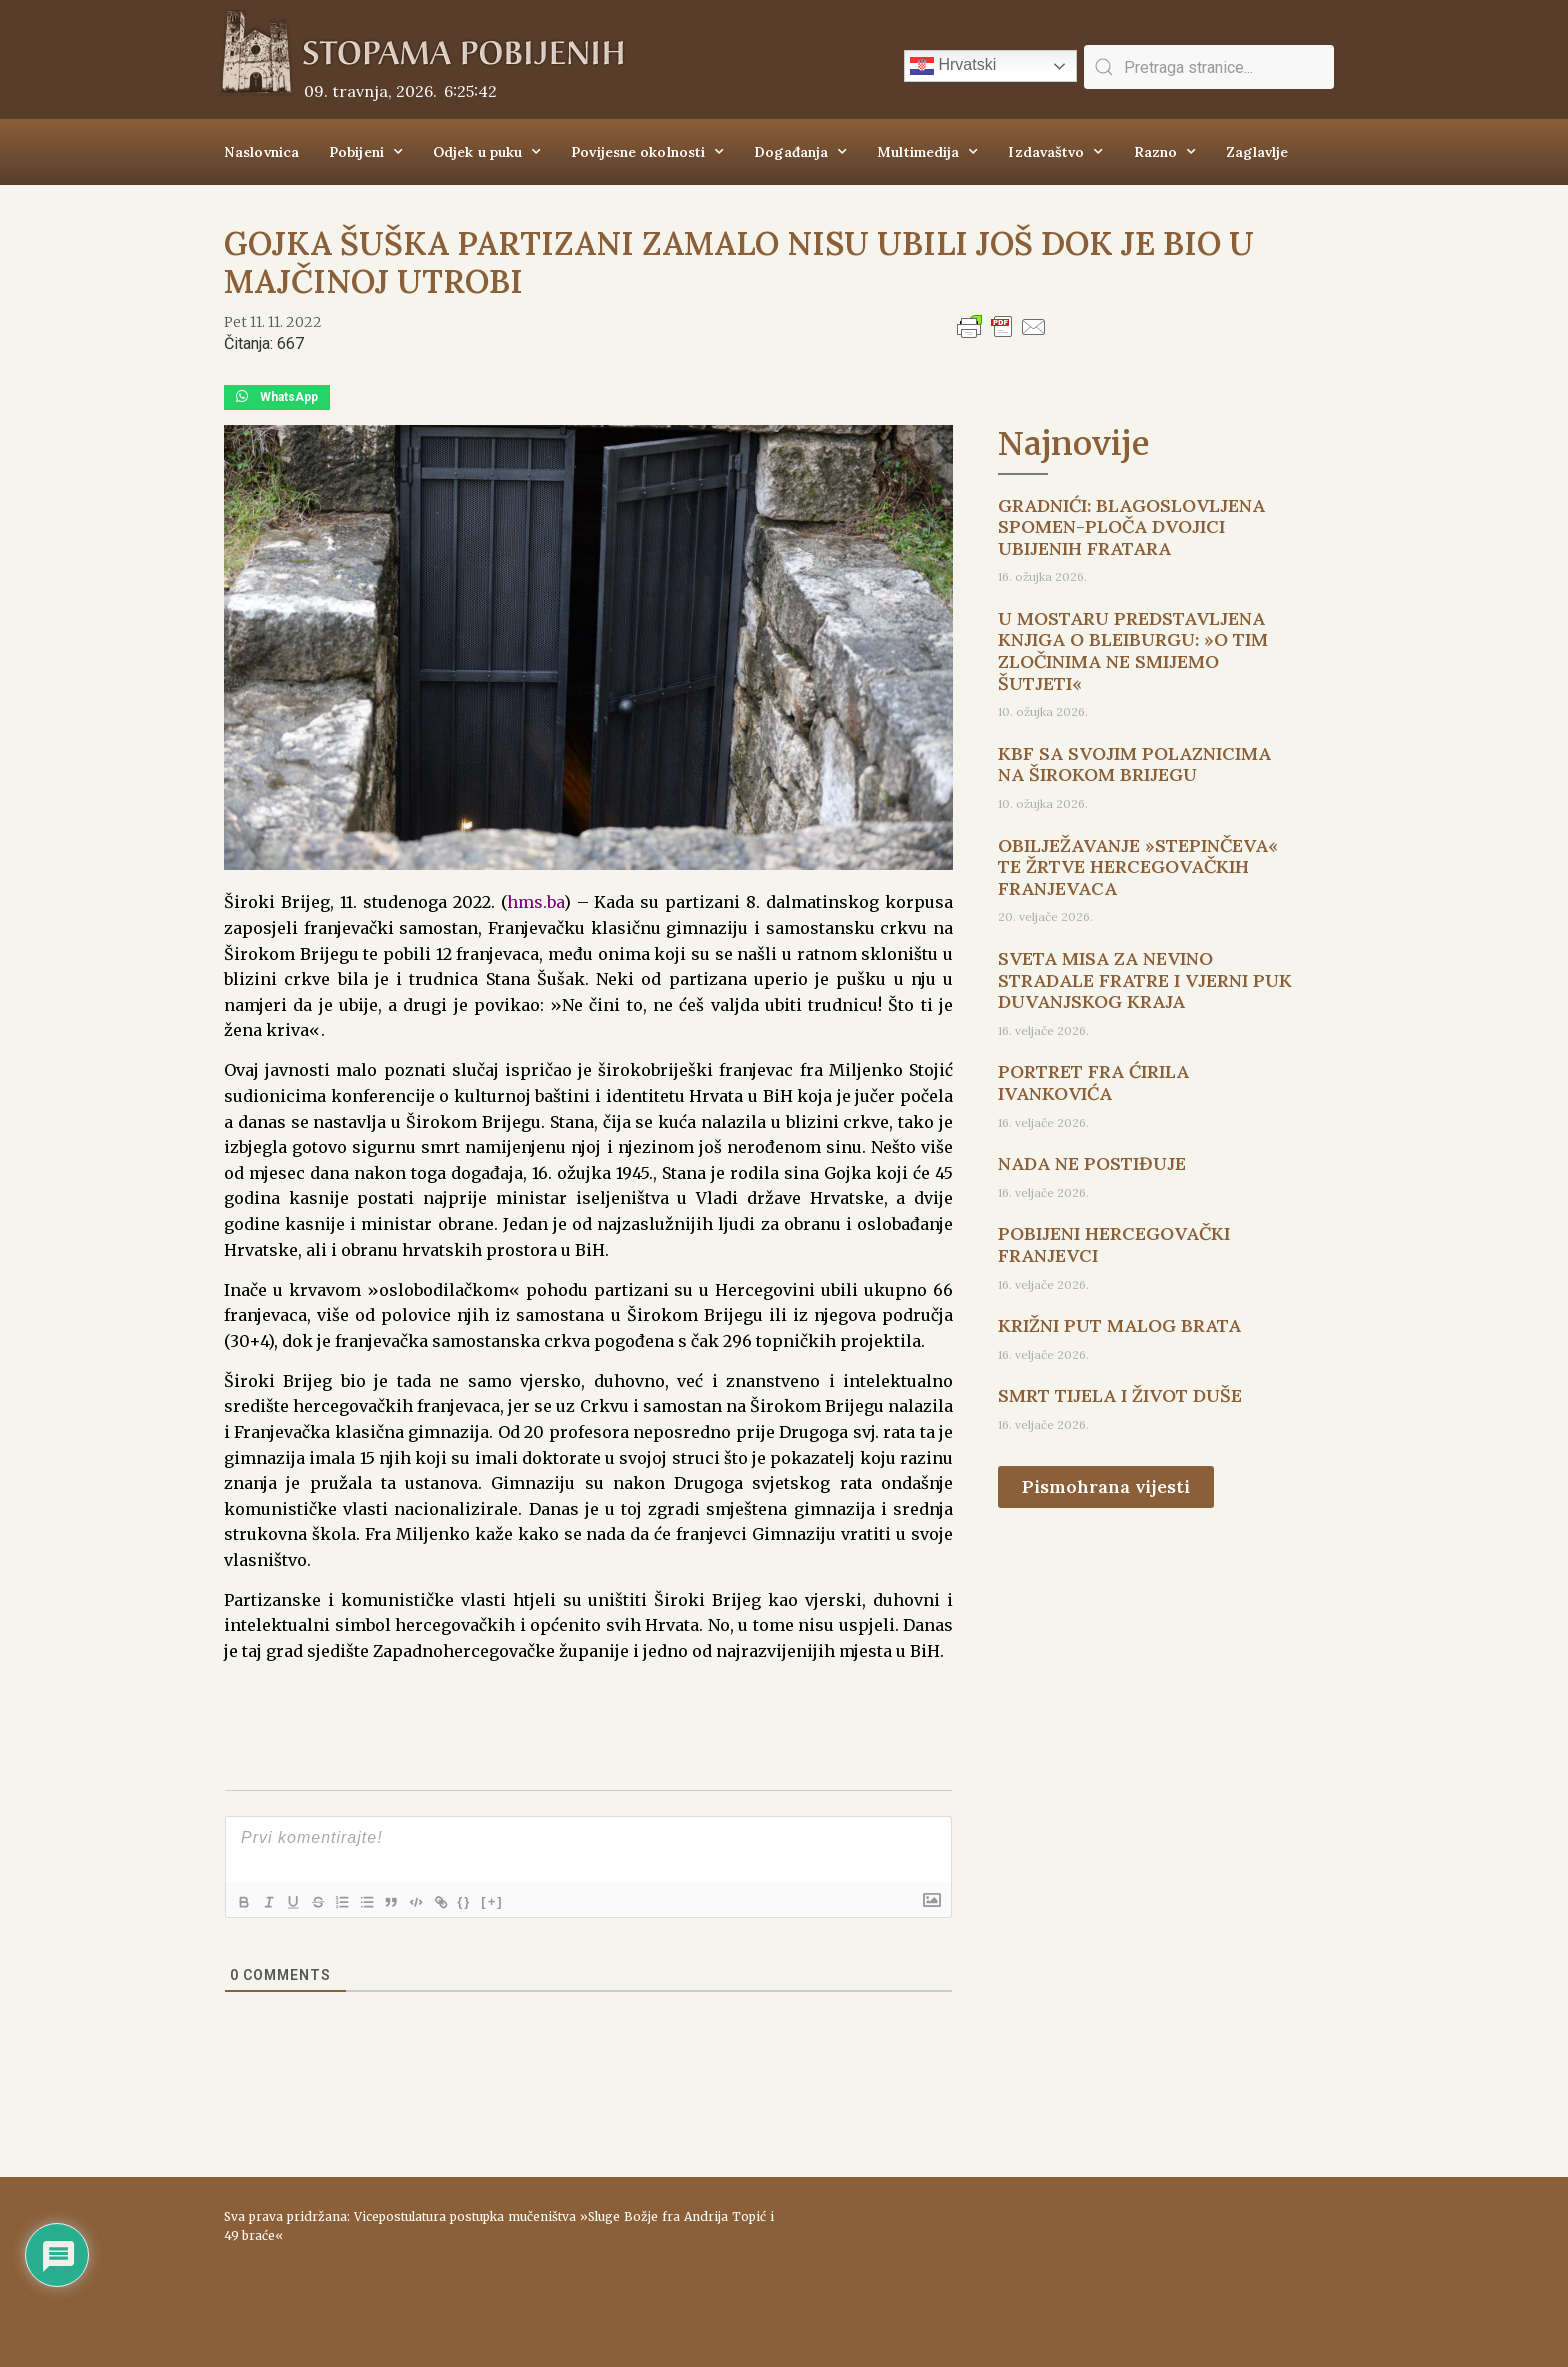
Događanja (800, 152)
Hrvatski (953, 66)
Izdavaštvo (1055, 152)
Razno (1165, 152)
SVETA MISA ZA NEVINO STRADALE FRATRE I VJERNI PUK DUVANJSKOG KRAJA (1145, 980)
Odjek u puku (487, 152)
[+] (523, 1900)
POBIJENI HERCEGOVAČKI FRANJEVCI (1114, 1244)
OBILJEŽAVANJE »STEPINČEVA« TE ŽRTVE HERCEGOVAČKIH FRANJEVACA (1138, 867)
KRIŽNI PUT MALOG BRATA (1119, 1325)
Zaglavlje (1257, 152)
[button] (277, 397)
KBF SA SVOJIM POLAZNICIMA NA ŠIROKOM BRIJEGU (1134, 764)
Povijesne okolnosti (647, 152)
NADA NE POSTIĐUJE (1092, 1163)
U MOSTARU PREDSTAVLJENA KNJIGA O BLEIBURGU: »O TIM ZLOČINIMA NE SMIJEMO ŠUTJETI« (1133, 651)
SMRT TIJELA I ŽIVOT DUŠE (1120, 1395)
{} (495, 1900)
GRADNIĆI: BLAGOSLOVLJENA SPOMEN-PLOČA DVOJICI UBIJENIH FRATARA (1131, 527)
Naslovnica (261, 152)
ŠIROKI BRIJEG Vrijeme (1069, 2262)
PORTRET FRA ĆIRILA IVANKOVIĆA (1093, 1082)
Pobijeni (366, 152)
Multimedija (927, 152)
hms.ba (535, 902)
